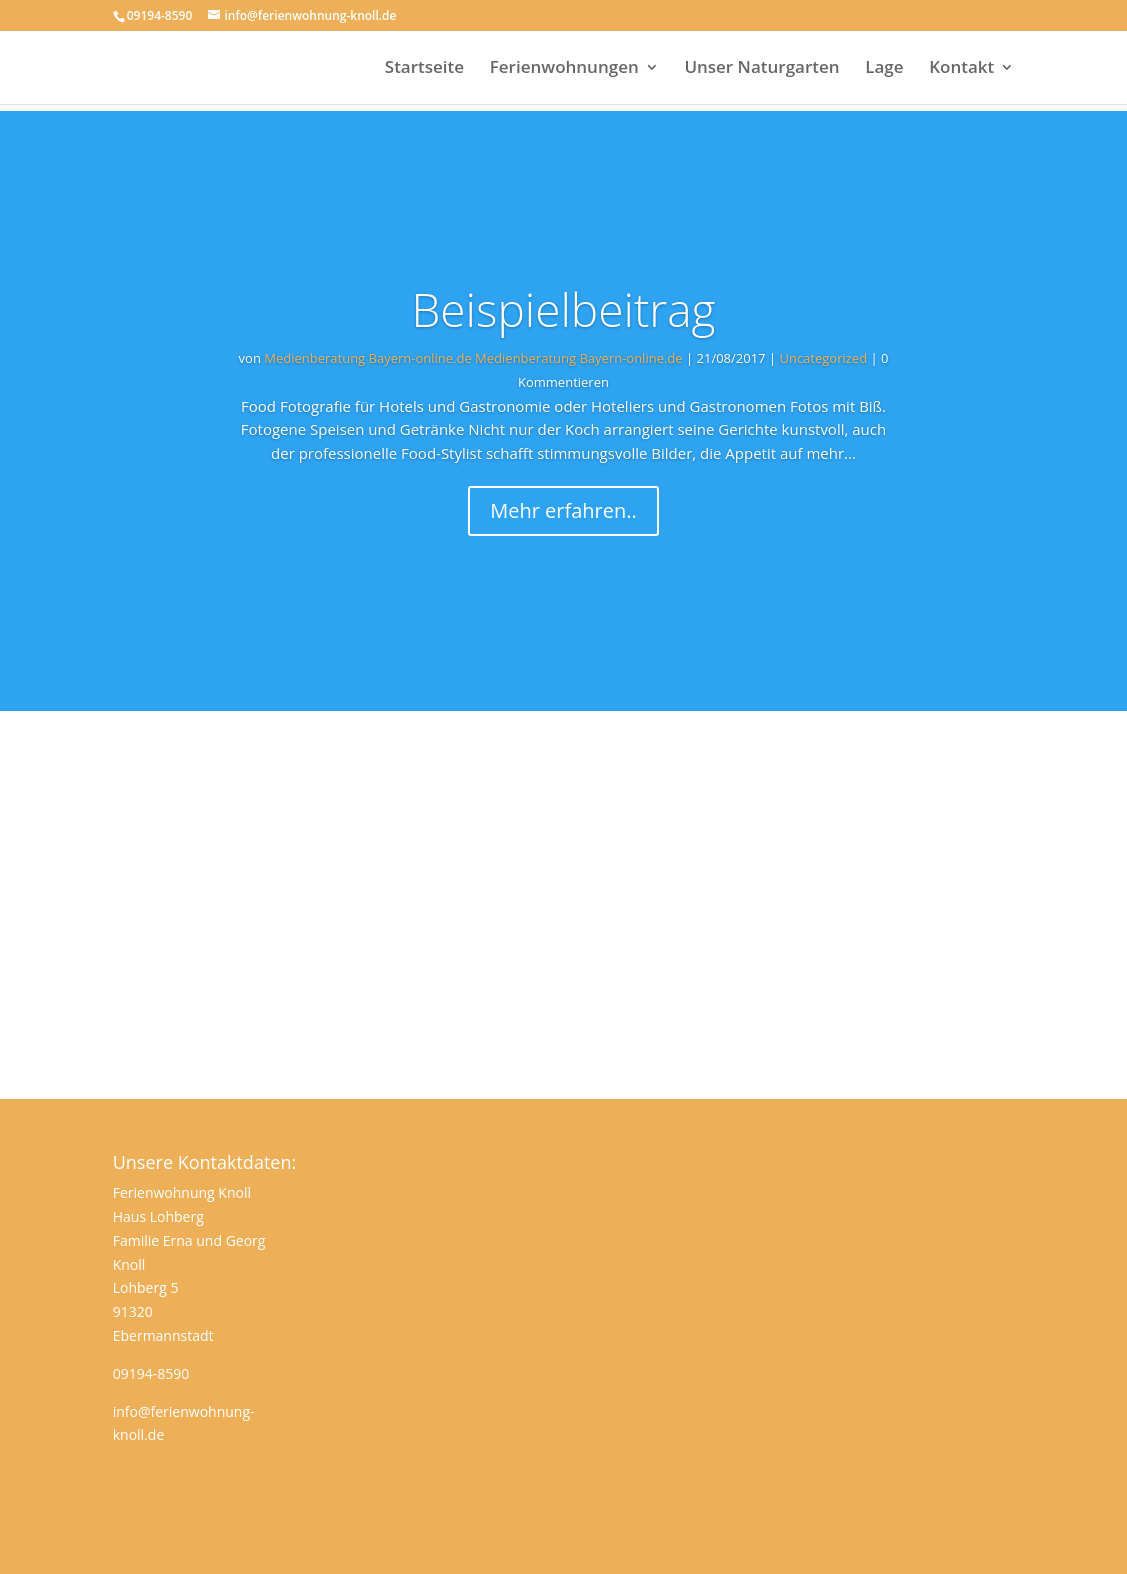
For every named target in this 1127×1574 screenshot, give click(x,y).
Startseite (424, 69)
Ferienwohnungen (564, 69)
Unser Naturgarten (761, 69)
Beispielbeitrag (563, 309)
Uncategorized (823, 358)
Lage (884, 69)
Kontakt (961, 69)
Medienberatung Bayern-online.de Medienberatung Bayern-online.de (473, 358)
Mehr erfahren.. (563, 510)
